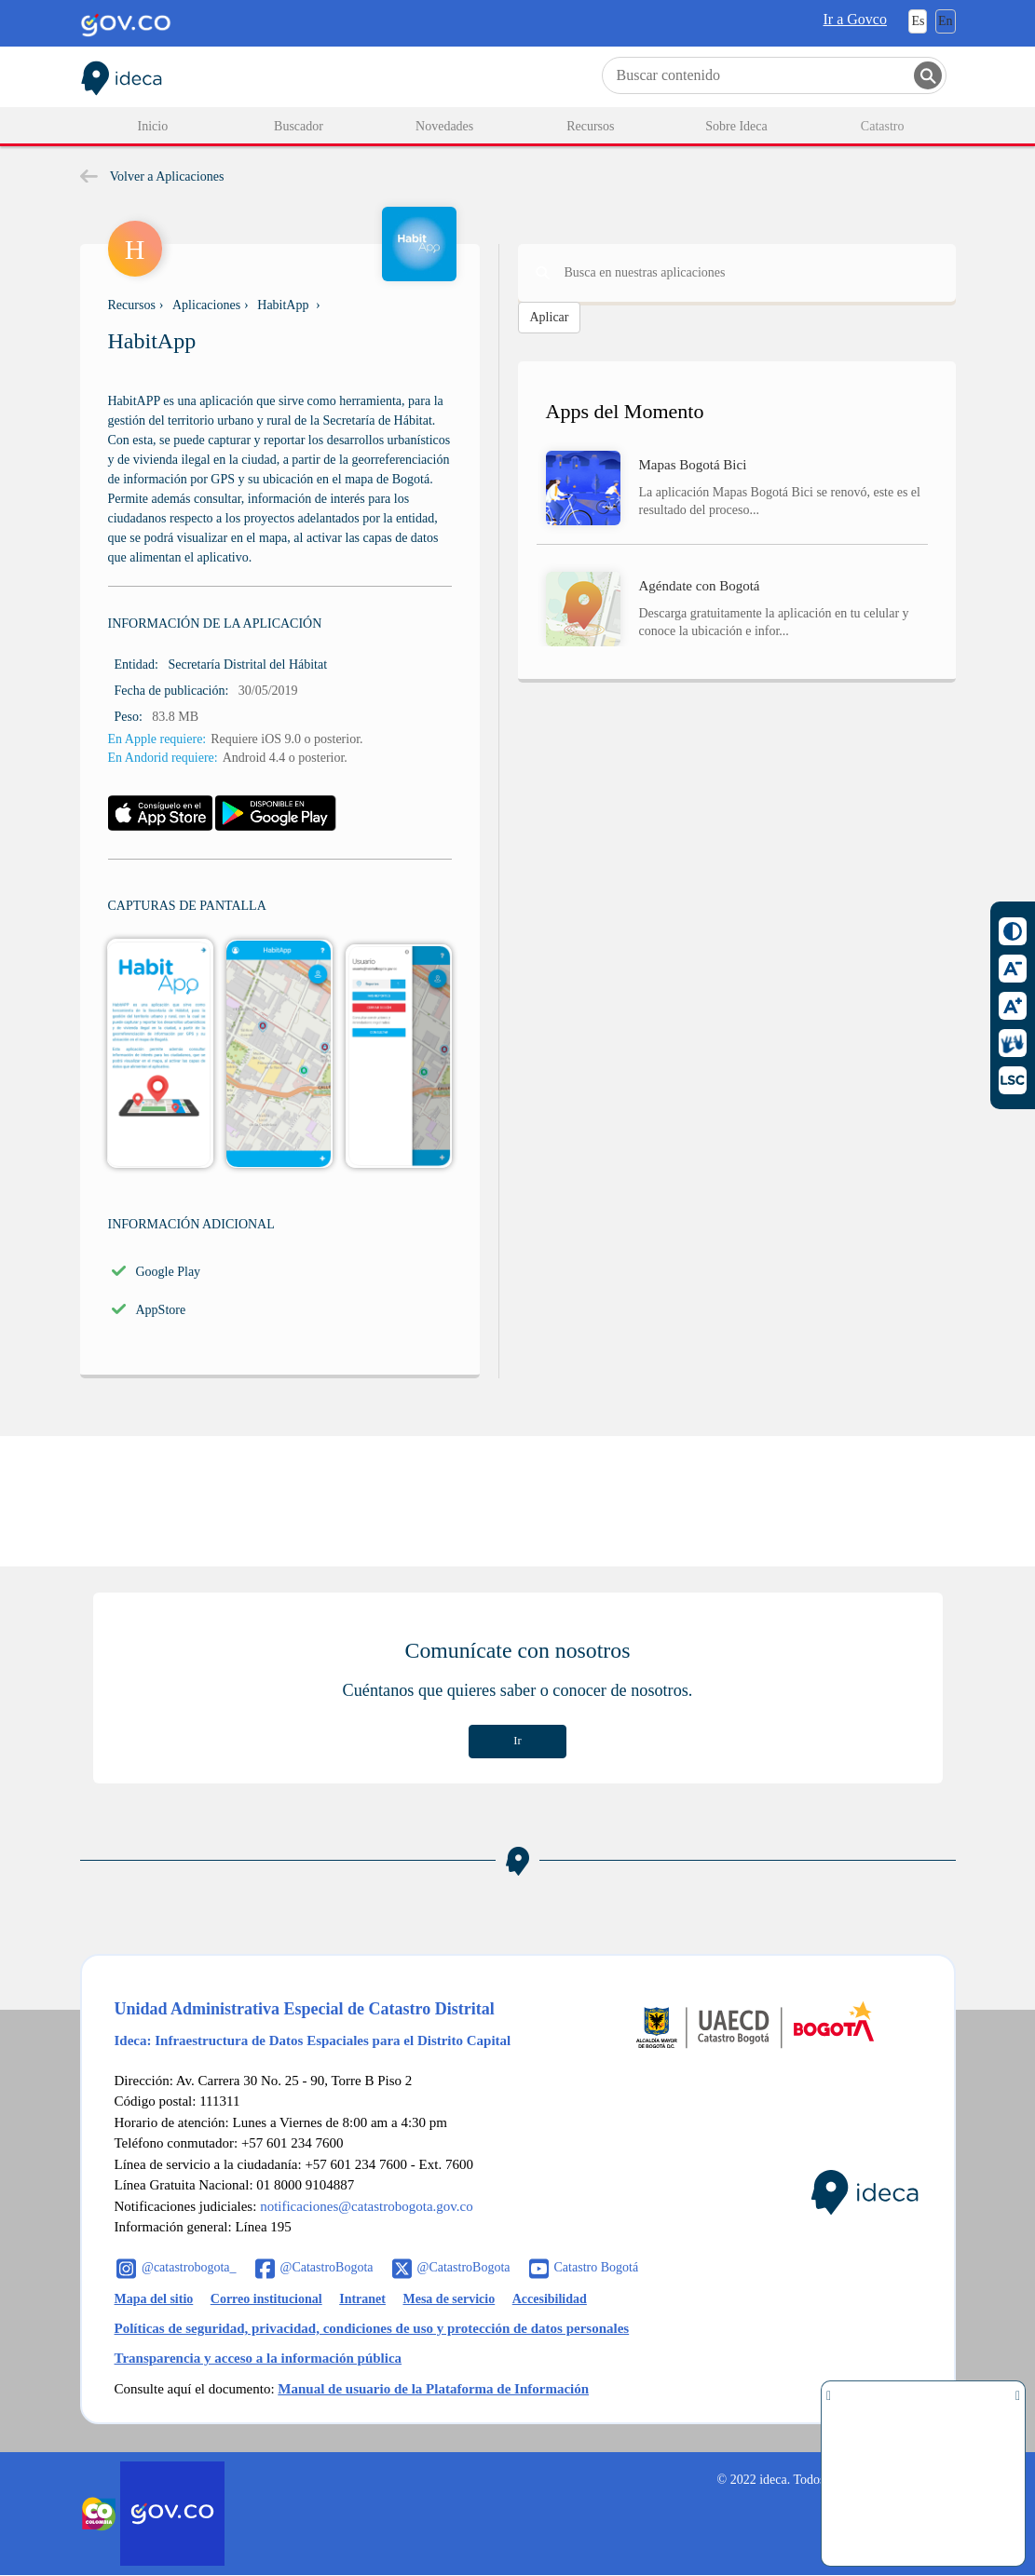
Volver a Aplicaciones (152, 176)
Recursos (132, 305)
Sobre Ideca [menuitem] (736, 126)
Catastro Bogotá (596, 2267)
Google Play (168, 1272)
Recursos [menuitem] (590, 126)
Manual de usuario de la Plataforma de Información (433, 2388)
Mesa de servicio (448, 2299)
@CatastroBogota (327, 2267)
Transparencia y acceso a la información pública (258, 2358)
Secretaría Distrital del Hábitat (247, 664)
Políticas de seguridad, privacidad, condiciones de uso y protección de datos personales (372, 2328)
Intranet (362, 2299)
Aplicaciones (206, 305)
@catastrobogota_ (189, 2267)
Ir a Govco (855, 19)
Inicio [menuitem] (153, 126)
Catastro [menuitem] (883, 126)
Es (917, 21)
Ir (517, 1740)
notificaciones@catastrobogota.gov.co (366, 2206)
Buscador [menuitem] (298, 126)
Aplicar (549, 317)
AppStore (161, 1310)
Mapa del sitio (154, 2299)
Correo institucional (266, 2299)
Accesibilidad (549, 2299)
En (945, 21)
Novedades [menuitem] (444, 126)
